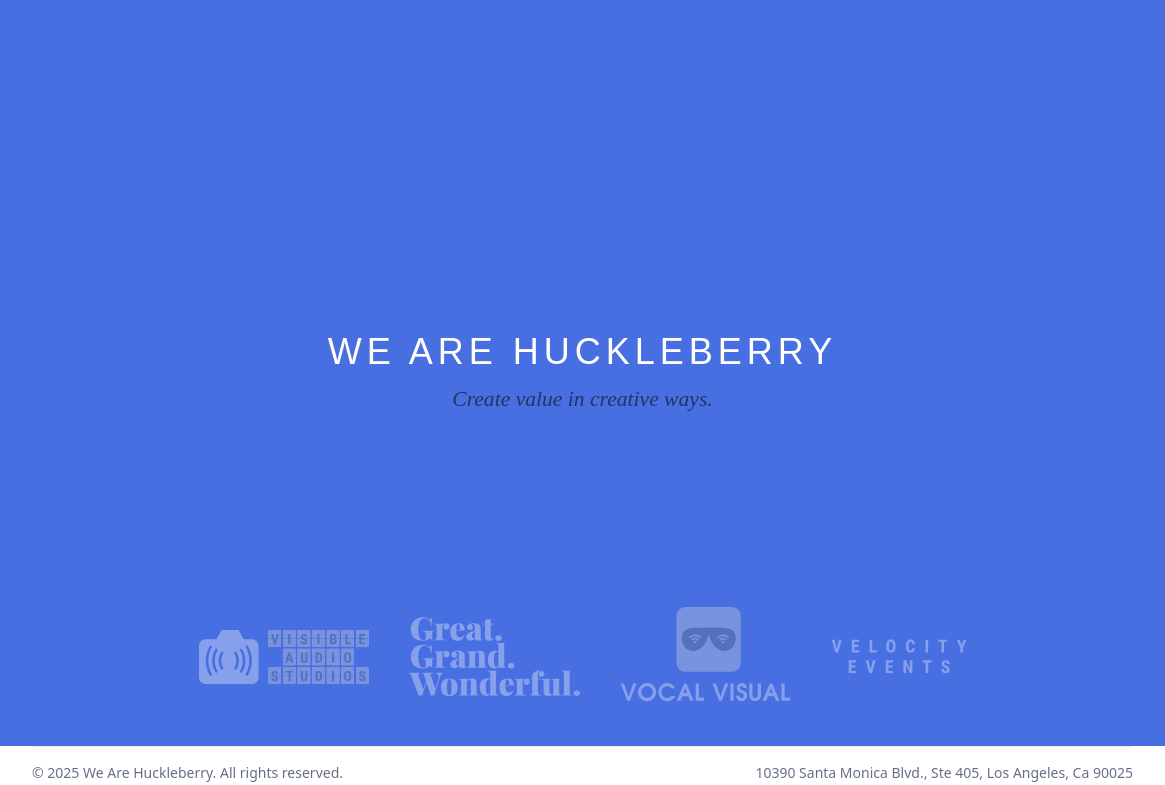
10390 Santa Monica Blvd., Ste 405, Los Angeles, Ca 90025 (944, 772)
